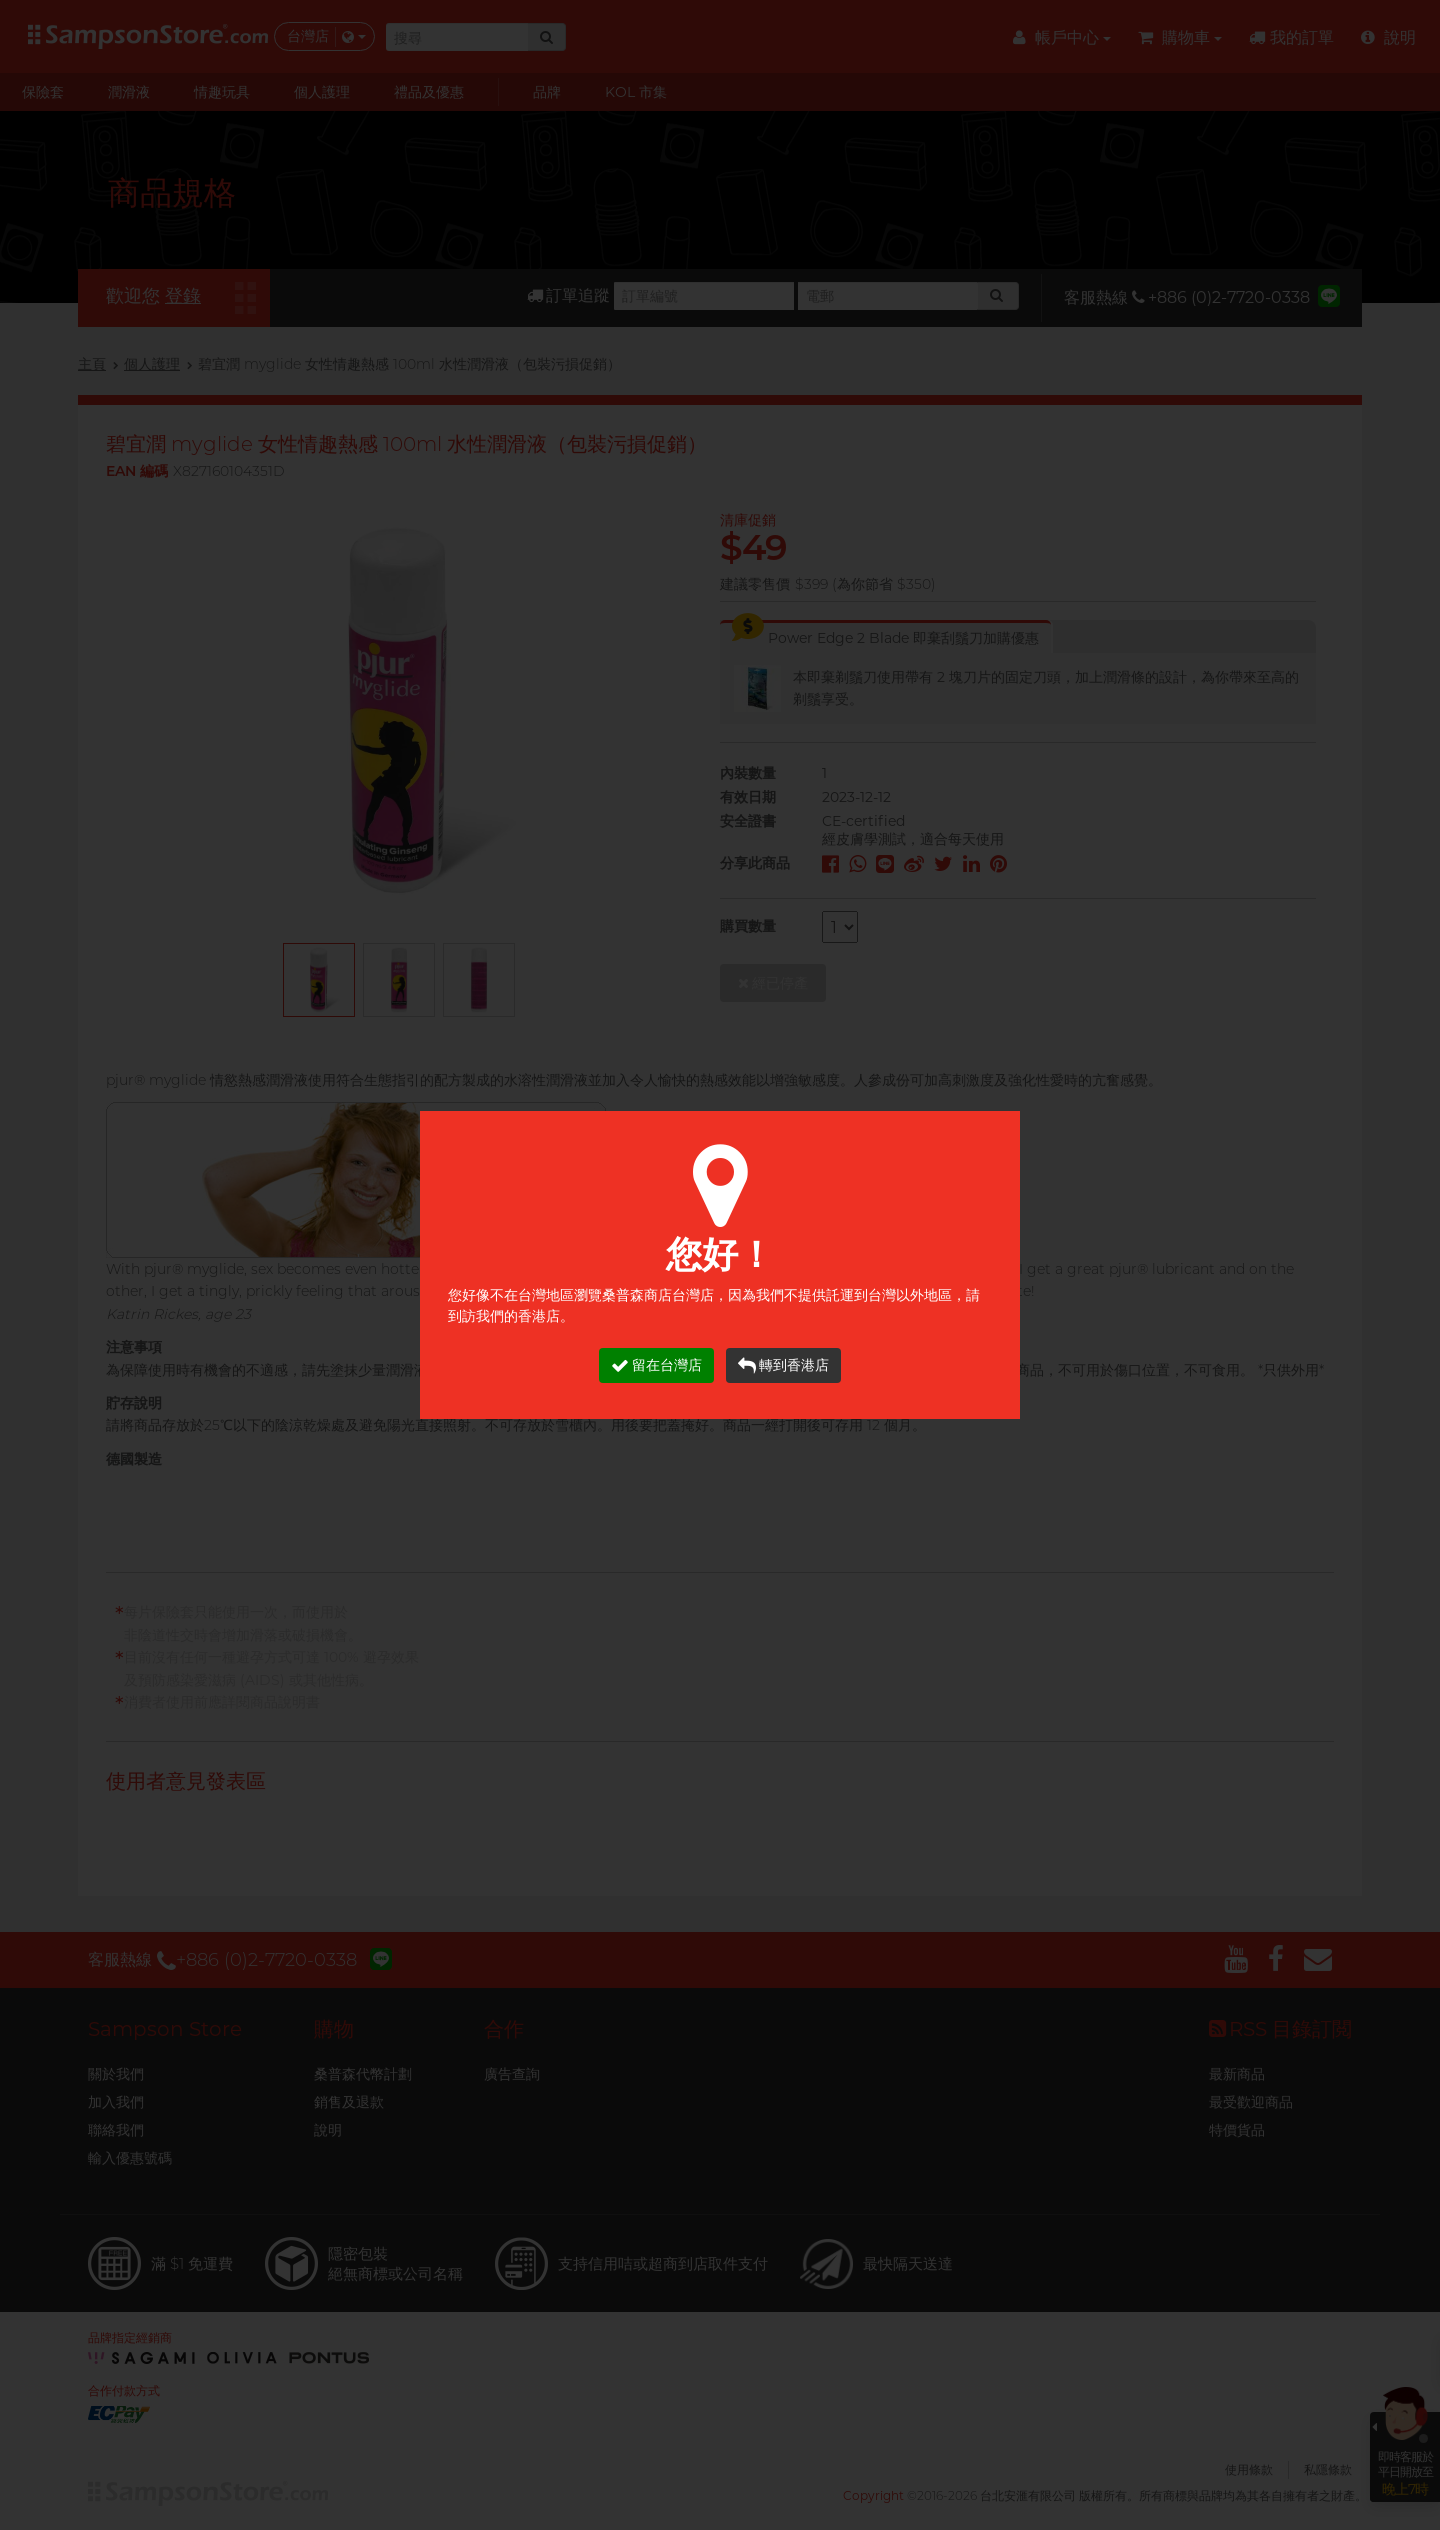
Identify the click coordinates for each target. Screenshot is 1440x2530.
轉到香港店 (783, 1365)
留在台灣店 (656, 1365)
